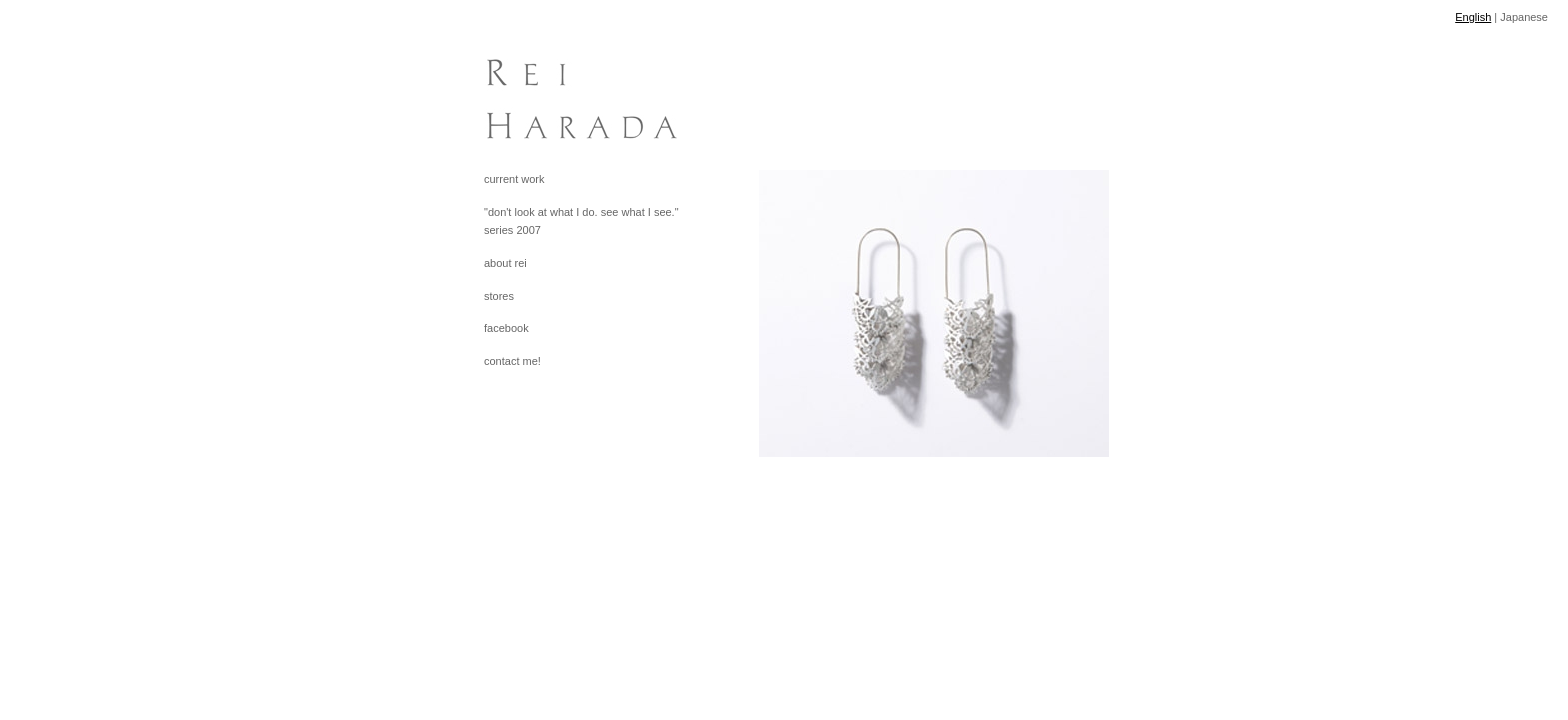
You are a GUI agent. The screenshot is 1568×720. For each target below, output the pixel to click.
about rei (505, 263)
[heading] (534, 90)
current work (514, 179)
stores (499, 296)
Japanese (1524, 17)
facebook (506, 328)
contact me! (512, 361)
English (1473, 17)
